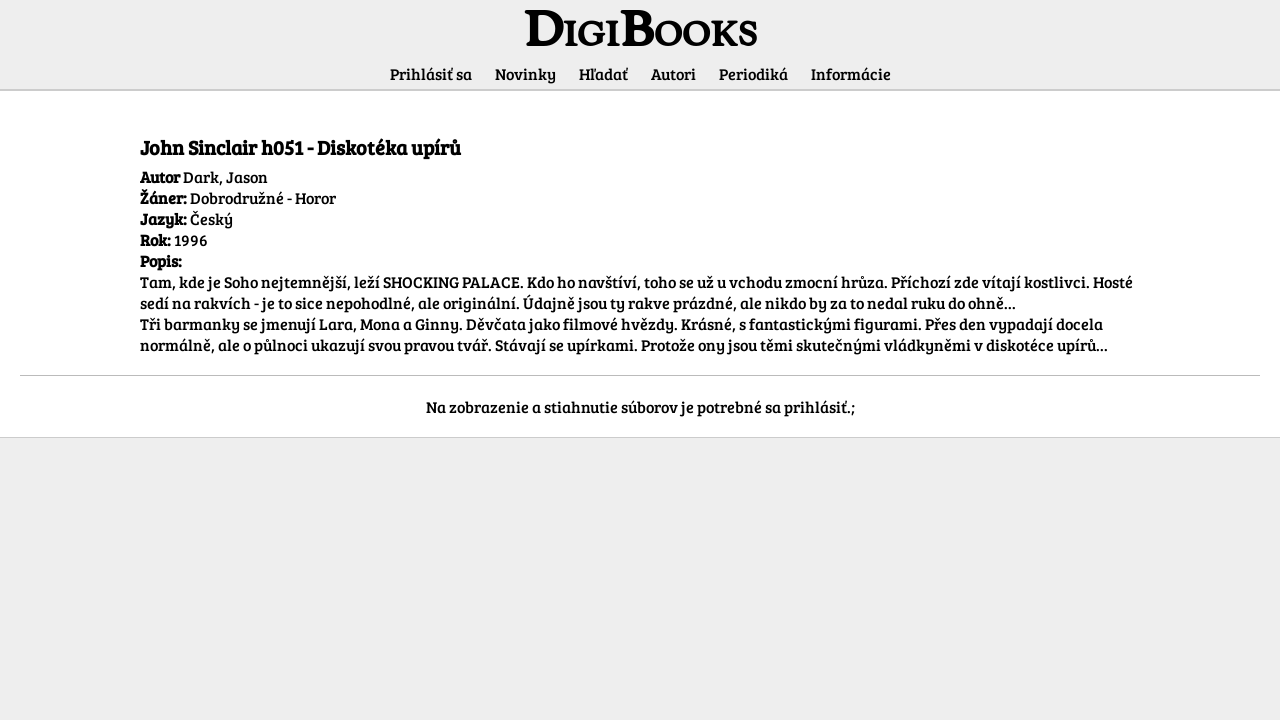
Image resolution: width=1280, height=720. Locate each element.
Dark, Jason (225, 176)
